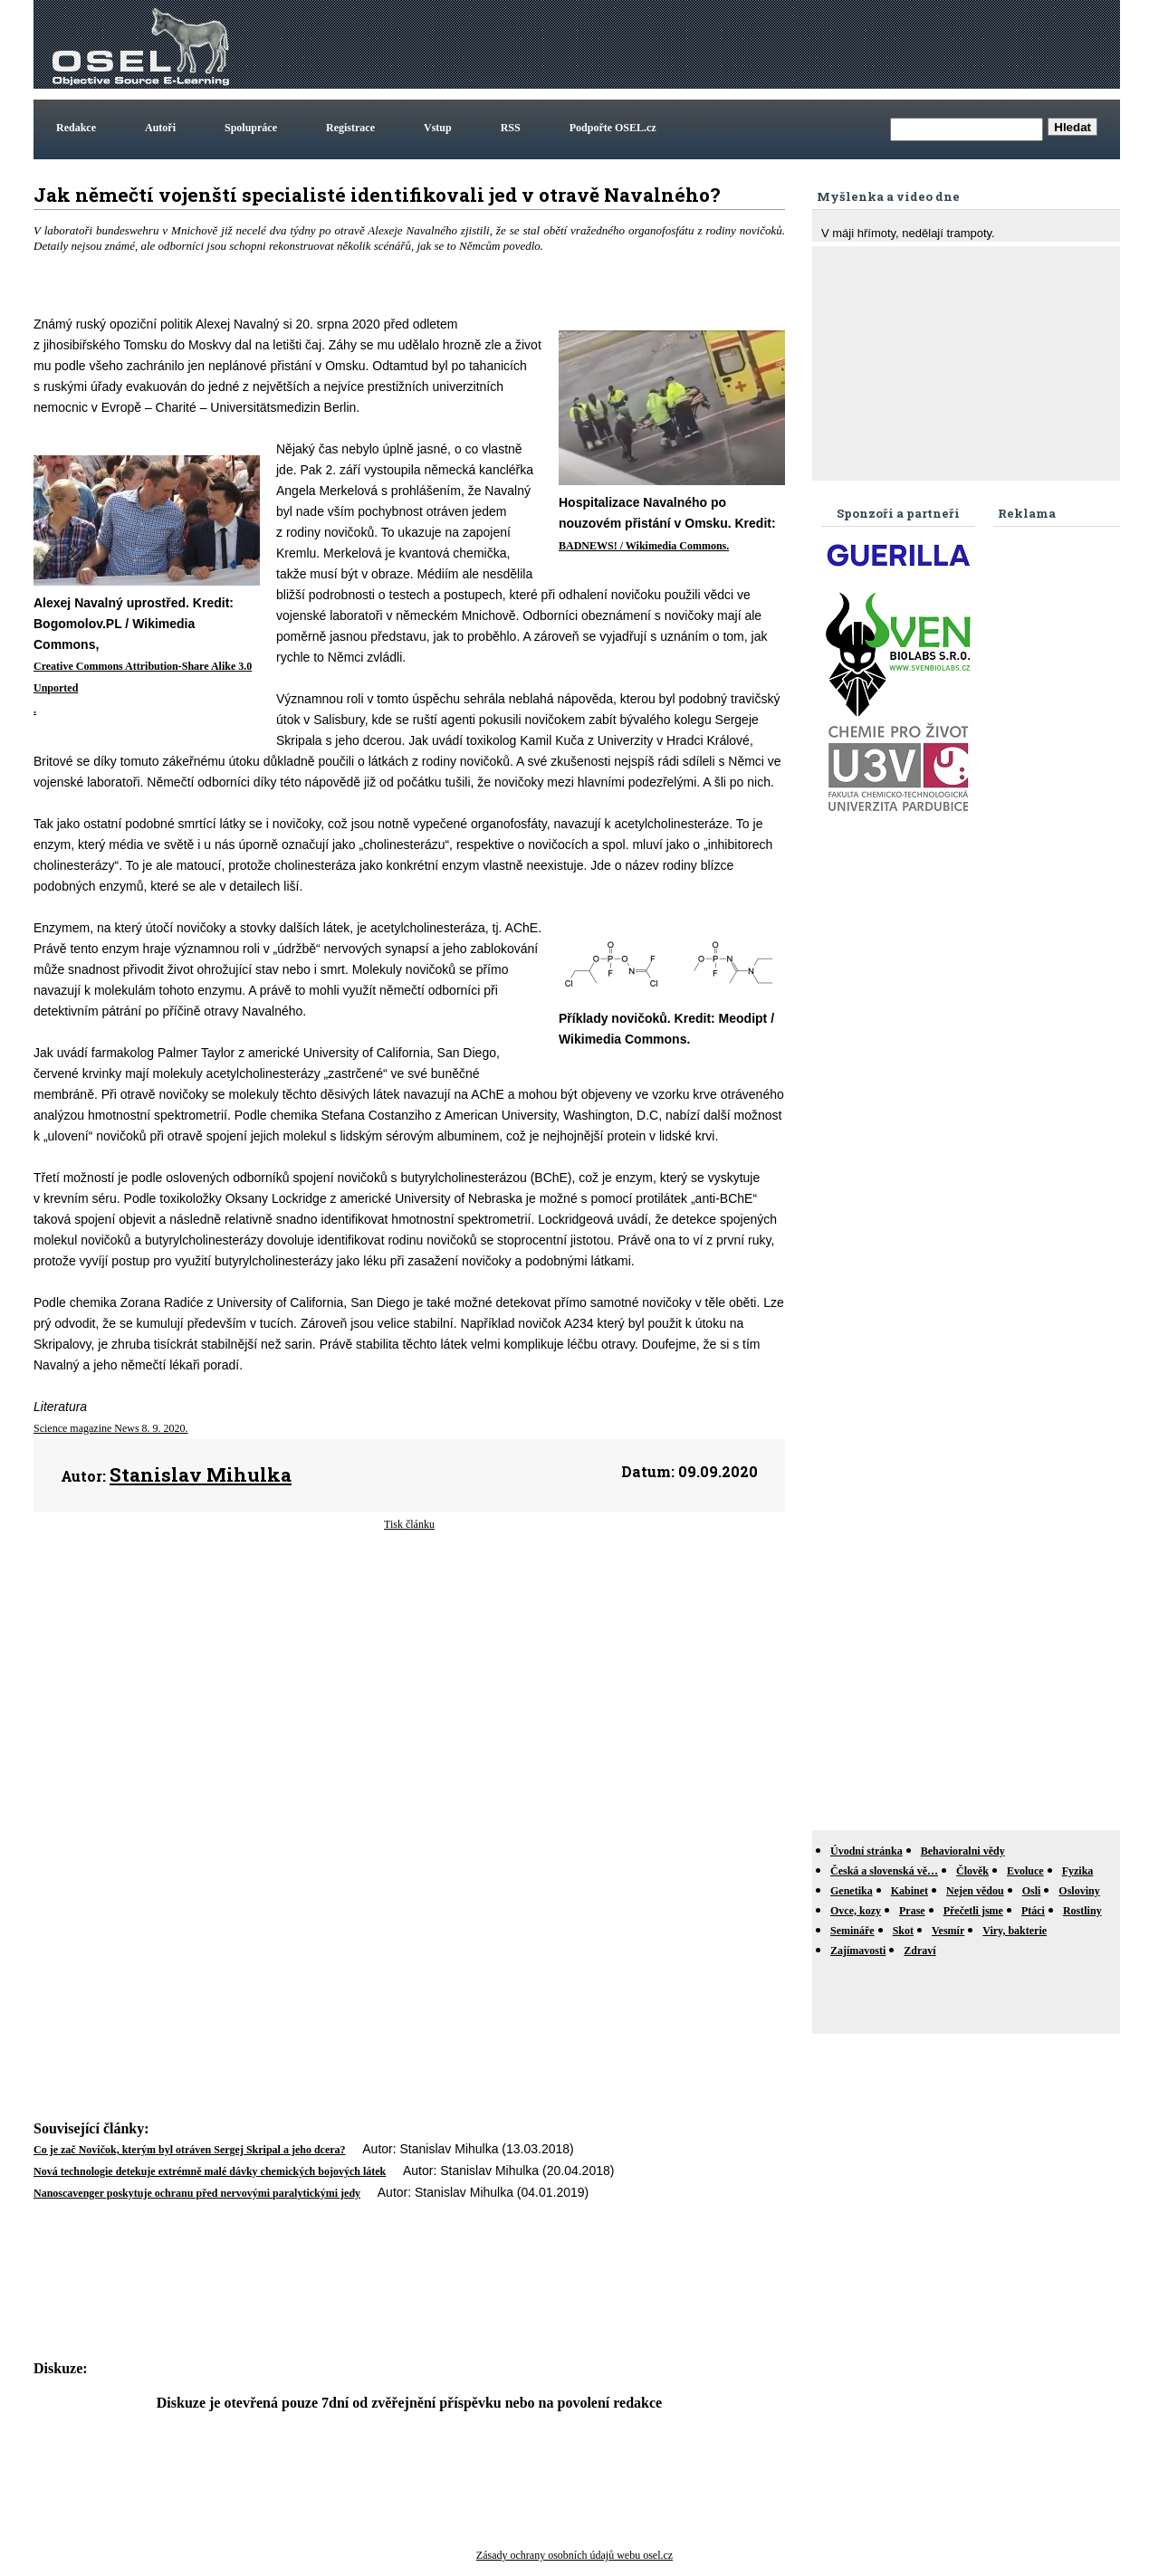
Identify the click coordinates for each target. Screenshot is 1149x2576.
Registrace (350, 127)
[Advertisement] (786, 44)
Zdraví (919, 1950)
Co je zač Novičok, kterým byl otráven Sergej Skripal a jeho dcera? (190, 2149)
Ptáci (1033, 1910)
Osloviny (1078, 1890)
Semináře (852, 1930)
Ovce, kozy (855, 1910)
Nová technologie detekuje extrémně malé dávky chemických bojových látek (210, 2171)
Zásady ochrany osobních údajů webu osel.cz (574, 2555)
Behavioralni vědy (963, 1851)
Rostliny (1082, 1910)
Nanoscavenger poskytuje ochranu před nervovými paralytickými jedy (197, 2193)
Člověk (972, 1871)
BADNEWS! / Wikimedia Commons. (644, 545)
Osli (1031, 1890)
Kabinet (909, 1890)
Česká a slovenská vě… (884, 1871)
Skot (903, 1930)
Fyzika (1078, 1871)
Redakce (76, 127)
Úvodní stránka (866, 1851)
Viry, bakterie (1014, 1930)
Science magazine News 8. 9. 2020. (111, 1428)
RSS (511, 127)
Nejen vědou (975, 1890)
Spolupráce (251, 127)
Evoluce (1025, 1871)
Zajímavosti (858, 1950)
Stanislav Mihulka (201, 1474)
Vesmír (948, 1930)
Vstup (438, 127)
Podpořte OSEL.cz (613, 127)
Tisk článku (409, 1524)
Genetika (851, 1890)
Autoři (160, 127)
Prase (912, 1910)
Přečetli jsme (973, 1910)
